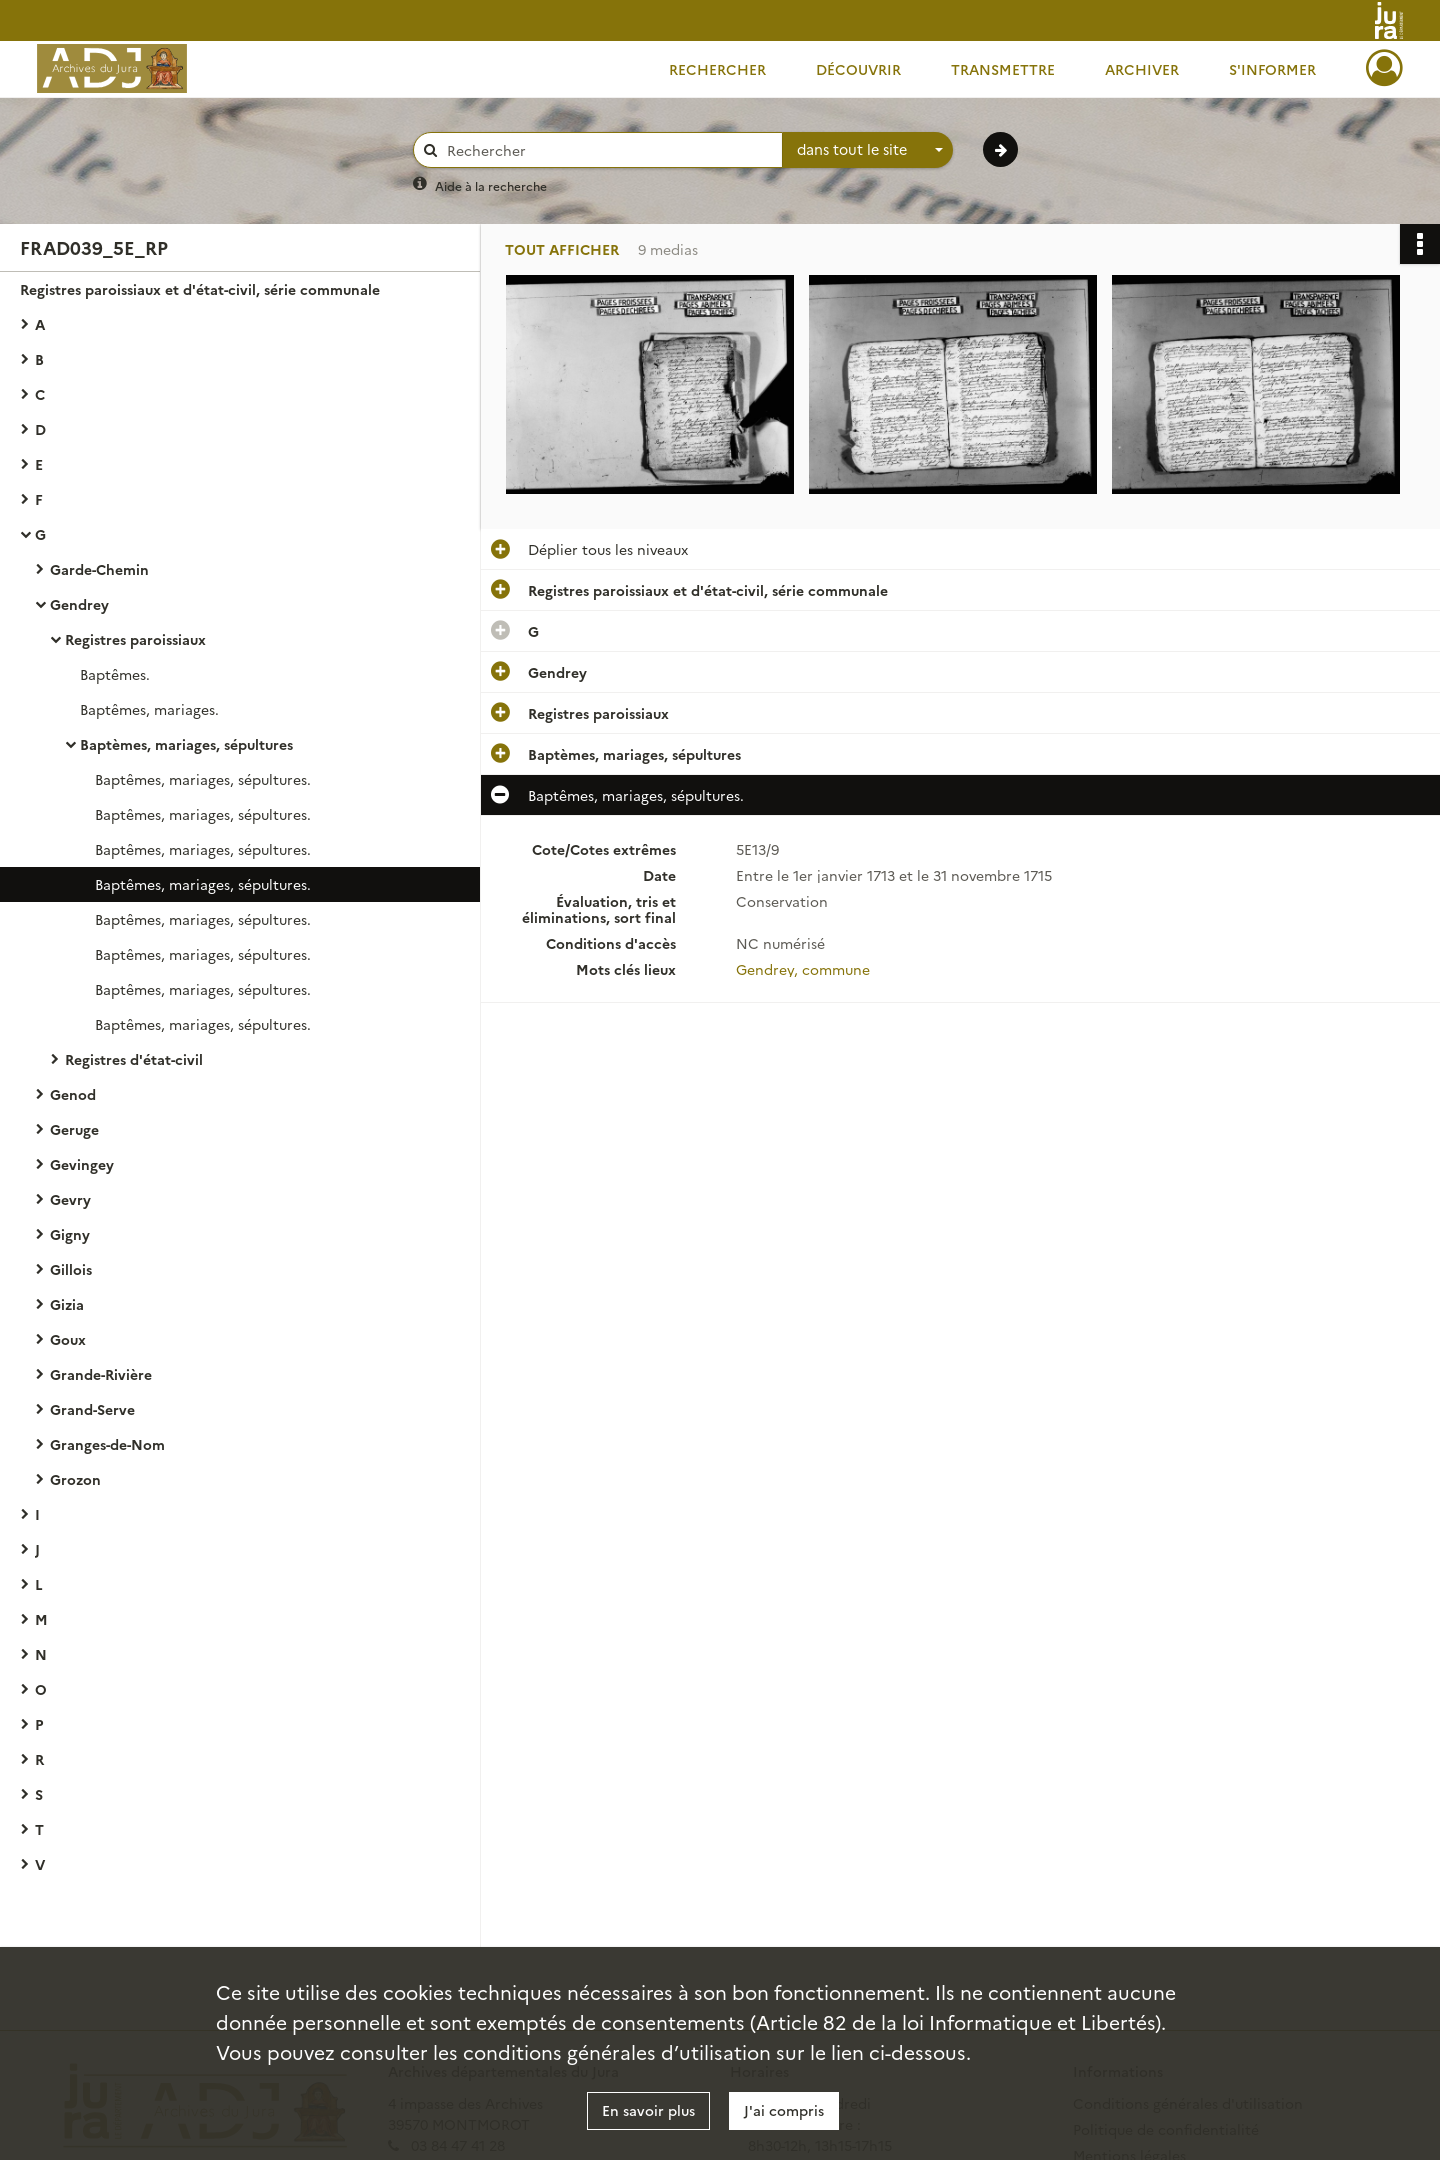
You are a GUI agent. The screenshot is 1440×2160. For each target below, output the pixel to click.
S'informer (1272, 69)
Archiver (1142, 69)
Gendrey (79, 604)
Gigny (70, 1234)
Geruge (74, 1129)
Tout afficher (562, 249)
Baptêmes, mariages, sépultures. (203, 779)
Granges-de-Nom (107, 1444)
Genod (73, 1094)
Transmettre (1003, 69)
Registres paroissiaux (135, 639)
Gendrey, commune (803, 969)
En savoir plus (648, 2110)
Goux (68, 1339)
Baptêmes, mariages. (149, 709)
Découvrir (858, 69)
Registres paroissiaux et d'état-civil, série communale (200, 289)
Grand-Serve (92, 1409)
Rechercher (717, 69)
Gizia (67, 1304)
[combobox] (868, 150)
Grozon (75, 1479)
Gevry (70, 1199)
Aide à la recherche (491, 185)
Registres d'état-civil (134, 1059)
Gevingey (82, 1164)
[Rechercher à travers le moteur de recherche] (608, 150)
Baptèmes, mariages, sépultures (186, 744)
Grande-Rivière (101, 1374)
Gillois (71, 1269)
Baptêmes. (115, 674)
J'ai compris (784, 2110)
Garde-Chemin (99, 569)
